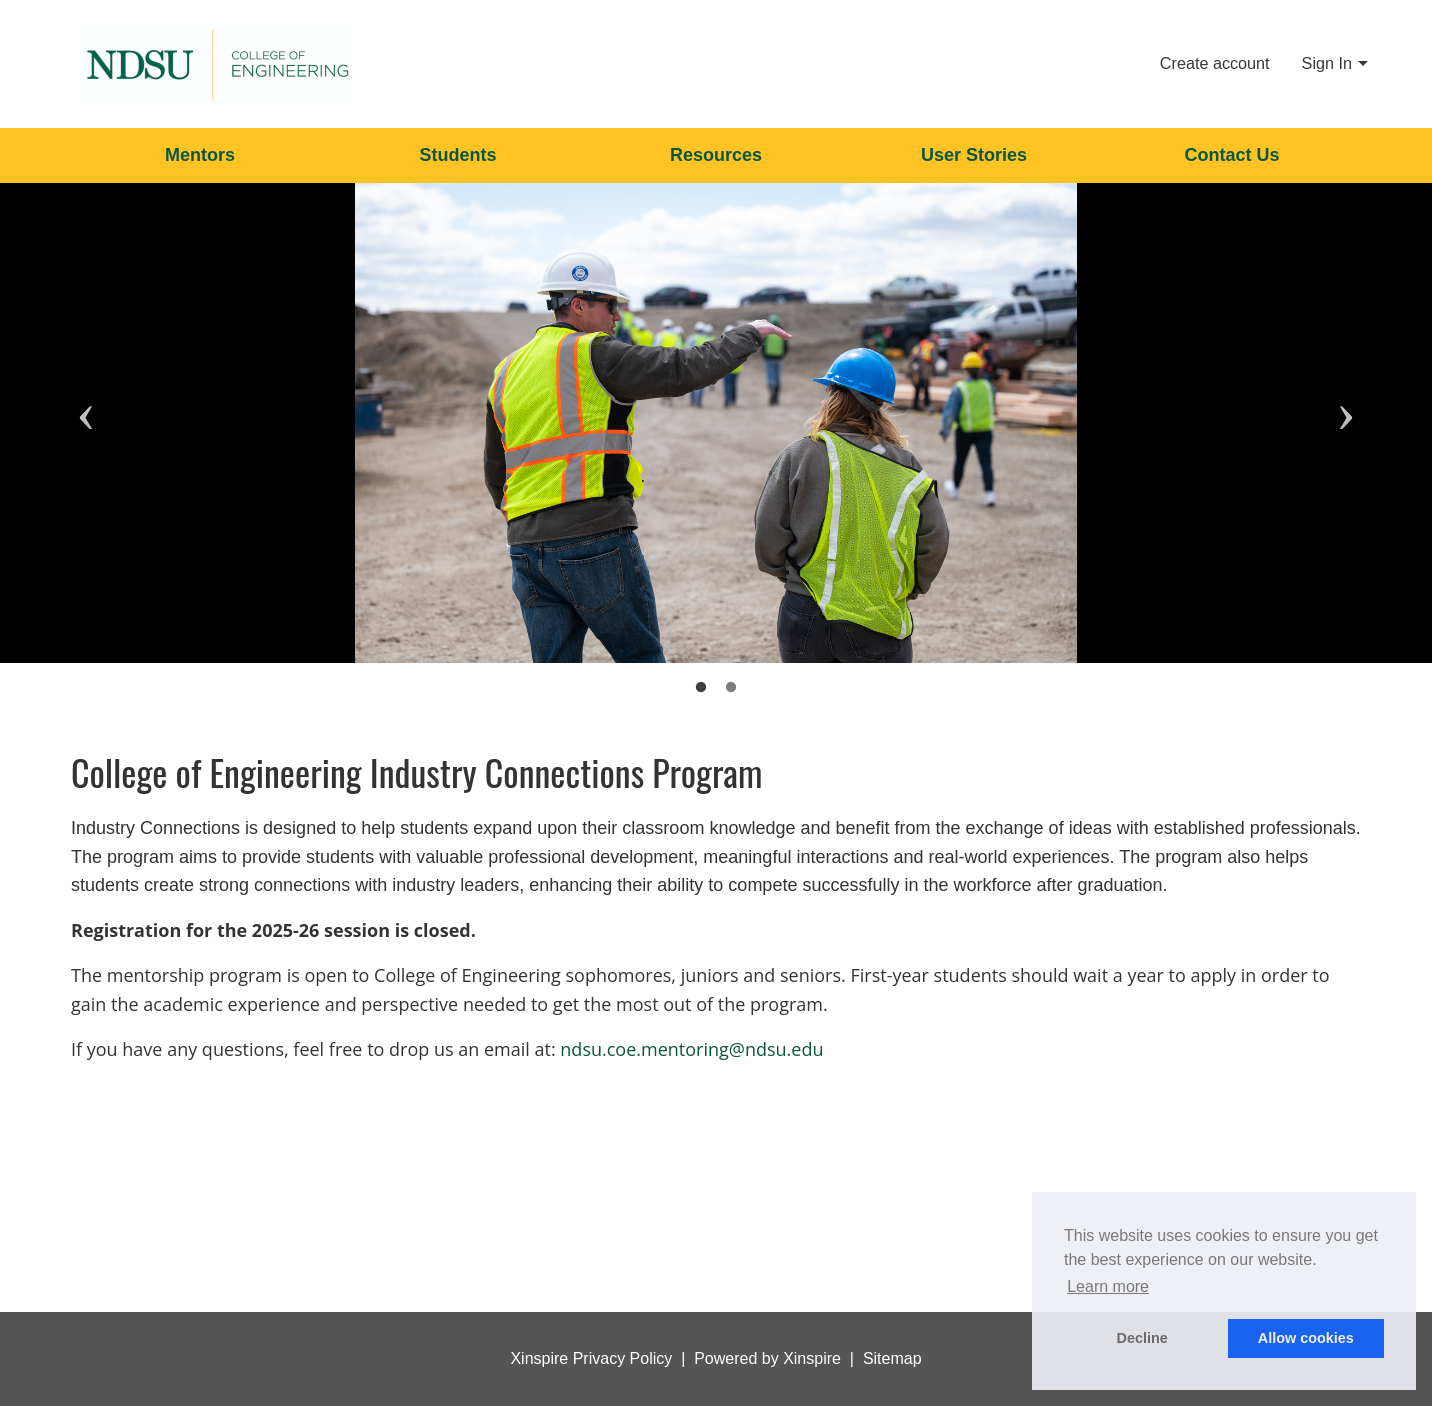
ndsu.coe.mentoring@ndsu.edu (691, 1049)
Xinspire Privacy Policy (591, 1358)
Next (1346, 383)
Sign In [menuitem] (1327, 63)
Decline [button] (1142, 1338)
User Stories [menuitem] (974, 155)
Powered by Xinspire (767, 1358)
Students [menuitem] (457, 155)
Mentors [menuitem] (200, 155)
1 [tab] (701, 688)
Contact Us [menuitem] (1231, 155)
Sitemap (892, 1358)
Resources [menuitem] (716, 155)
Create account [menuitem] (1215, 63)
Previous (86, 383)
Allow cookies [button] (1306, 1338)
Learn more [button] (1108, 1286)
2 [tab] (731, 688)
